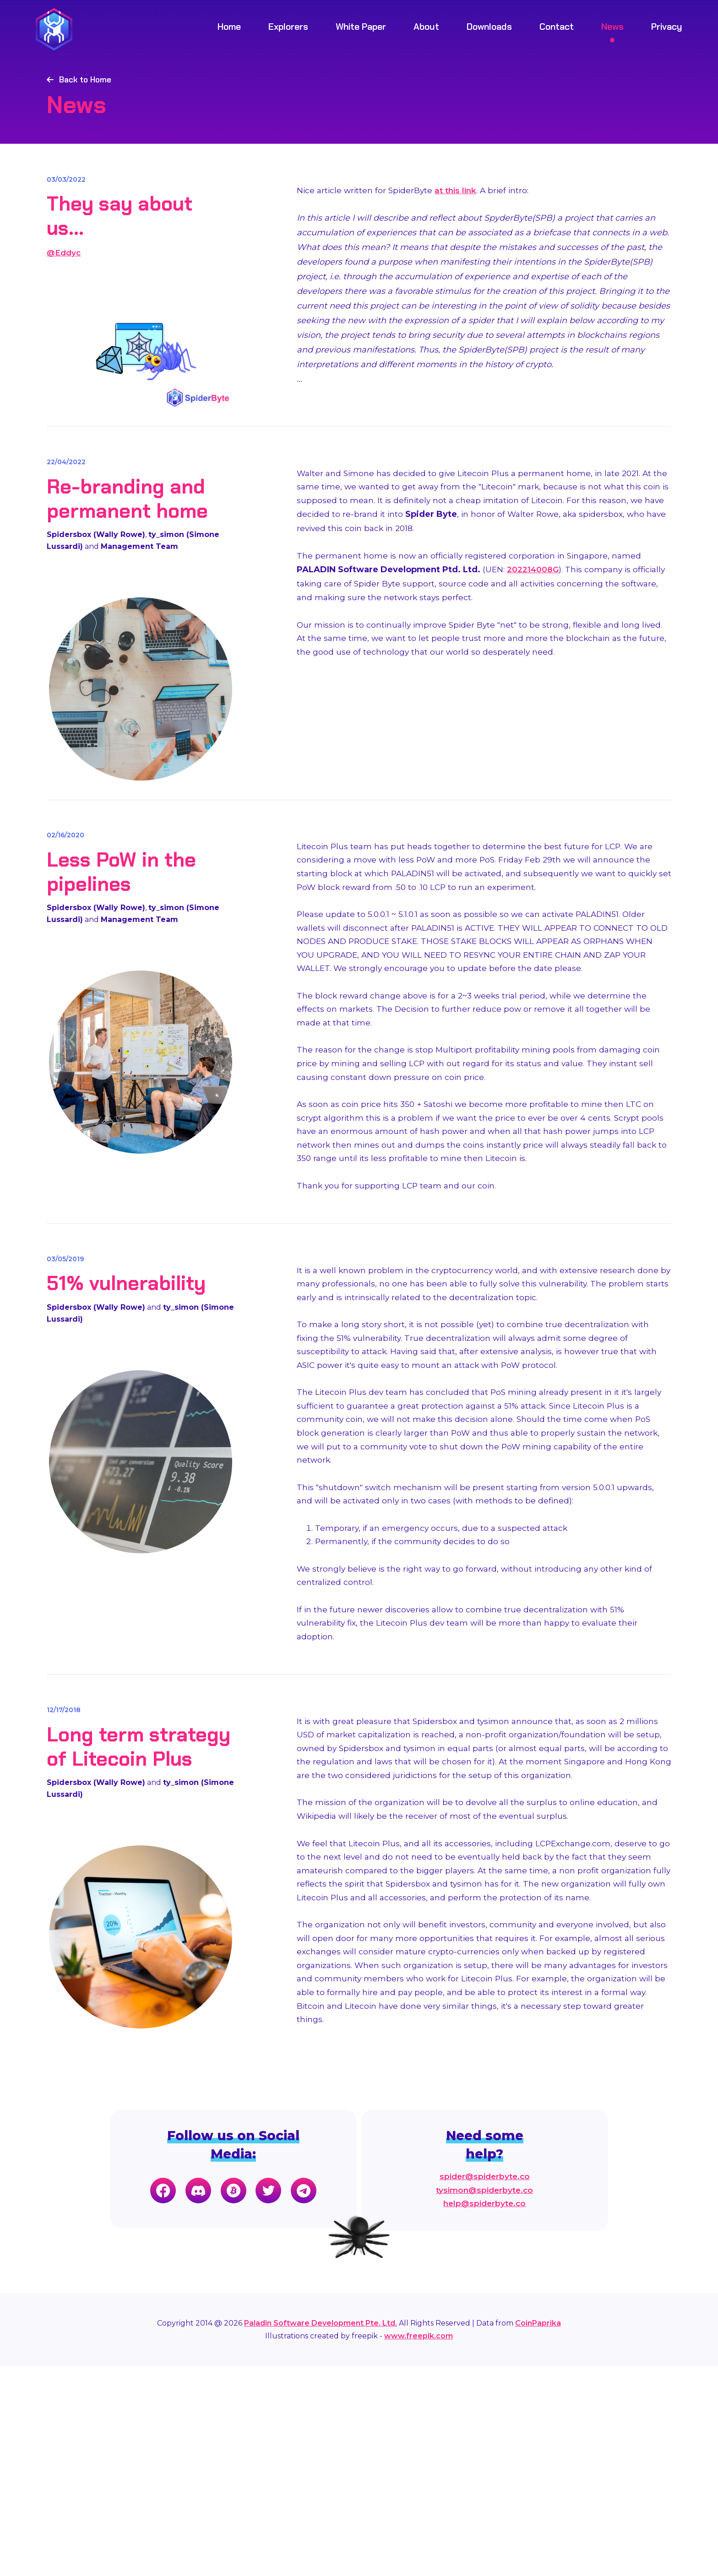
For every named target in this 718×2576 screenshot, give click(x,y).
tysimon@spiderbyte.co (485, 2400)
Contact (556, 27)
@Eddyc (64, 277)
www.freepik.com (418, 2545)
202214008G (533, 621)
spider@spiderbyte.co (486, 2386)
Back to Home (86, 80)
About (426, 27)
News (612, 27)
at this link (460, 217)
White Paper (361, 27)
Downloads (489, 27)
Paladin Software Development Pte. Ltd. (320, 2532)
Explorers (288, 27)
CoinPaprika (538, 2532)
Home (229, 27)
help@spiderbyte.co (485, 2415)
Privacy (666, 27)
